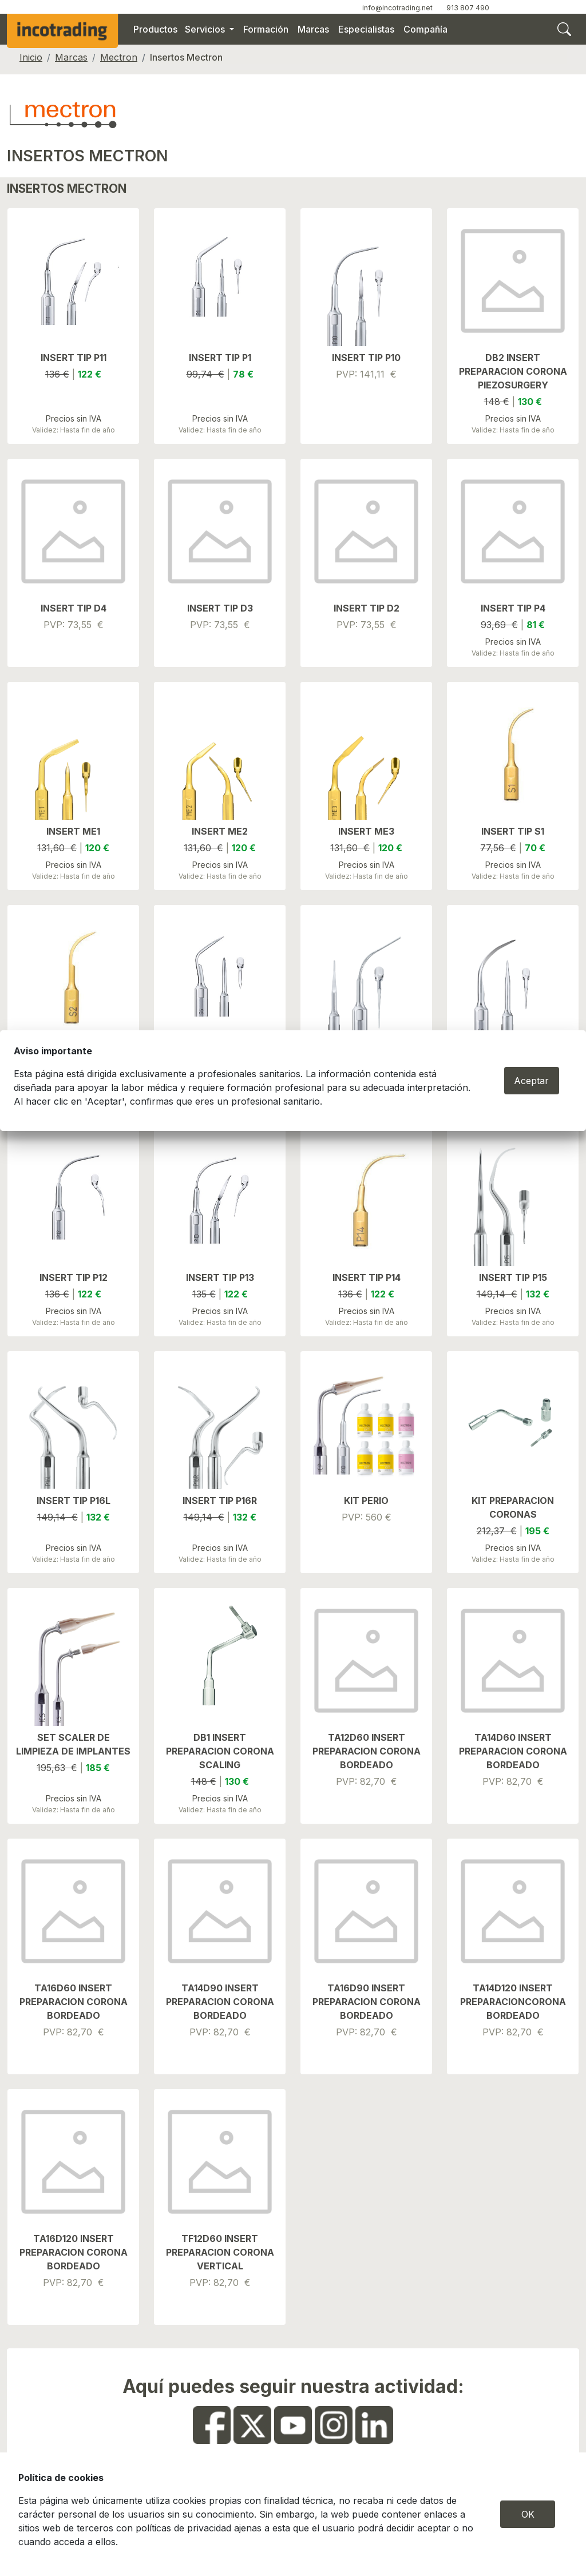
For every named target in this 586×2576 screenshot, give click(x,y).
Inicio (30, 57)
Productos (155, 29)
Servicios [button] (206, 29)
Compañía (425, 29)
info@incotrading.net (397, 7)
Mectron (118, 57)
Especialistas (366, 29)
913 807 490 (467, 7)
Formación (265, 29)
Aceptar (531, 1080)
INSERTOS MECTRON (87, 155)
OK (527, 2514)
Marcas (313, 29)
